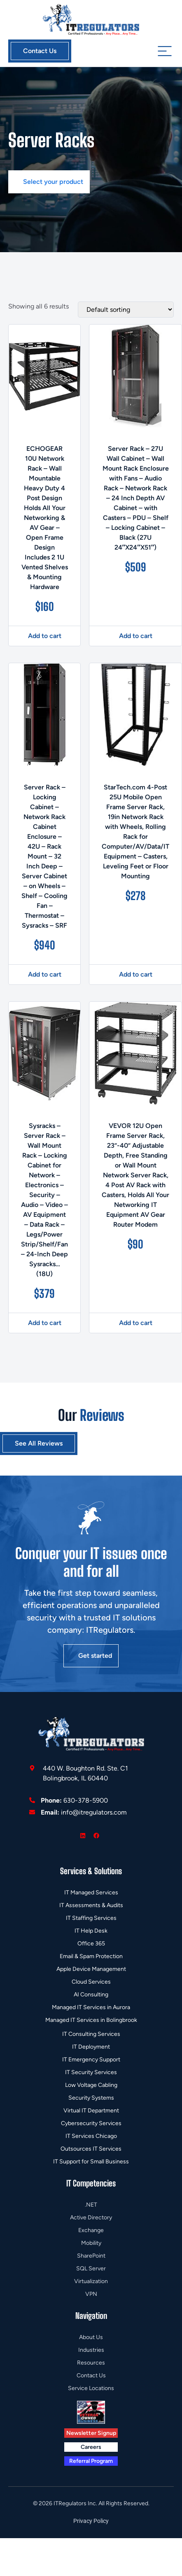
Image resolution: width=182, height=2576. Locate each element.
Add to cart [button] (44, 636)
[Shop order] (126, 310)
